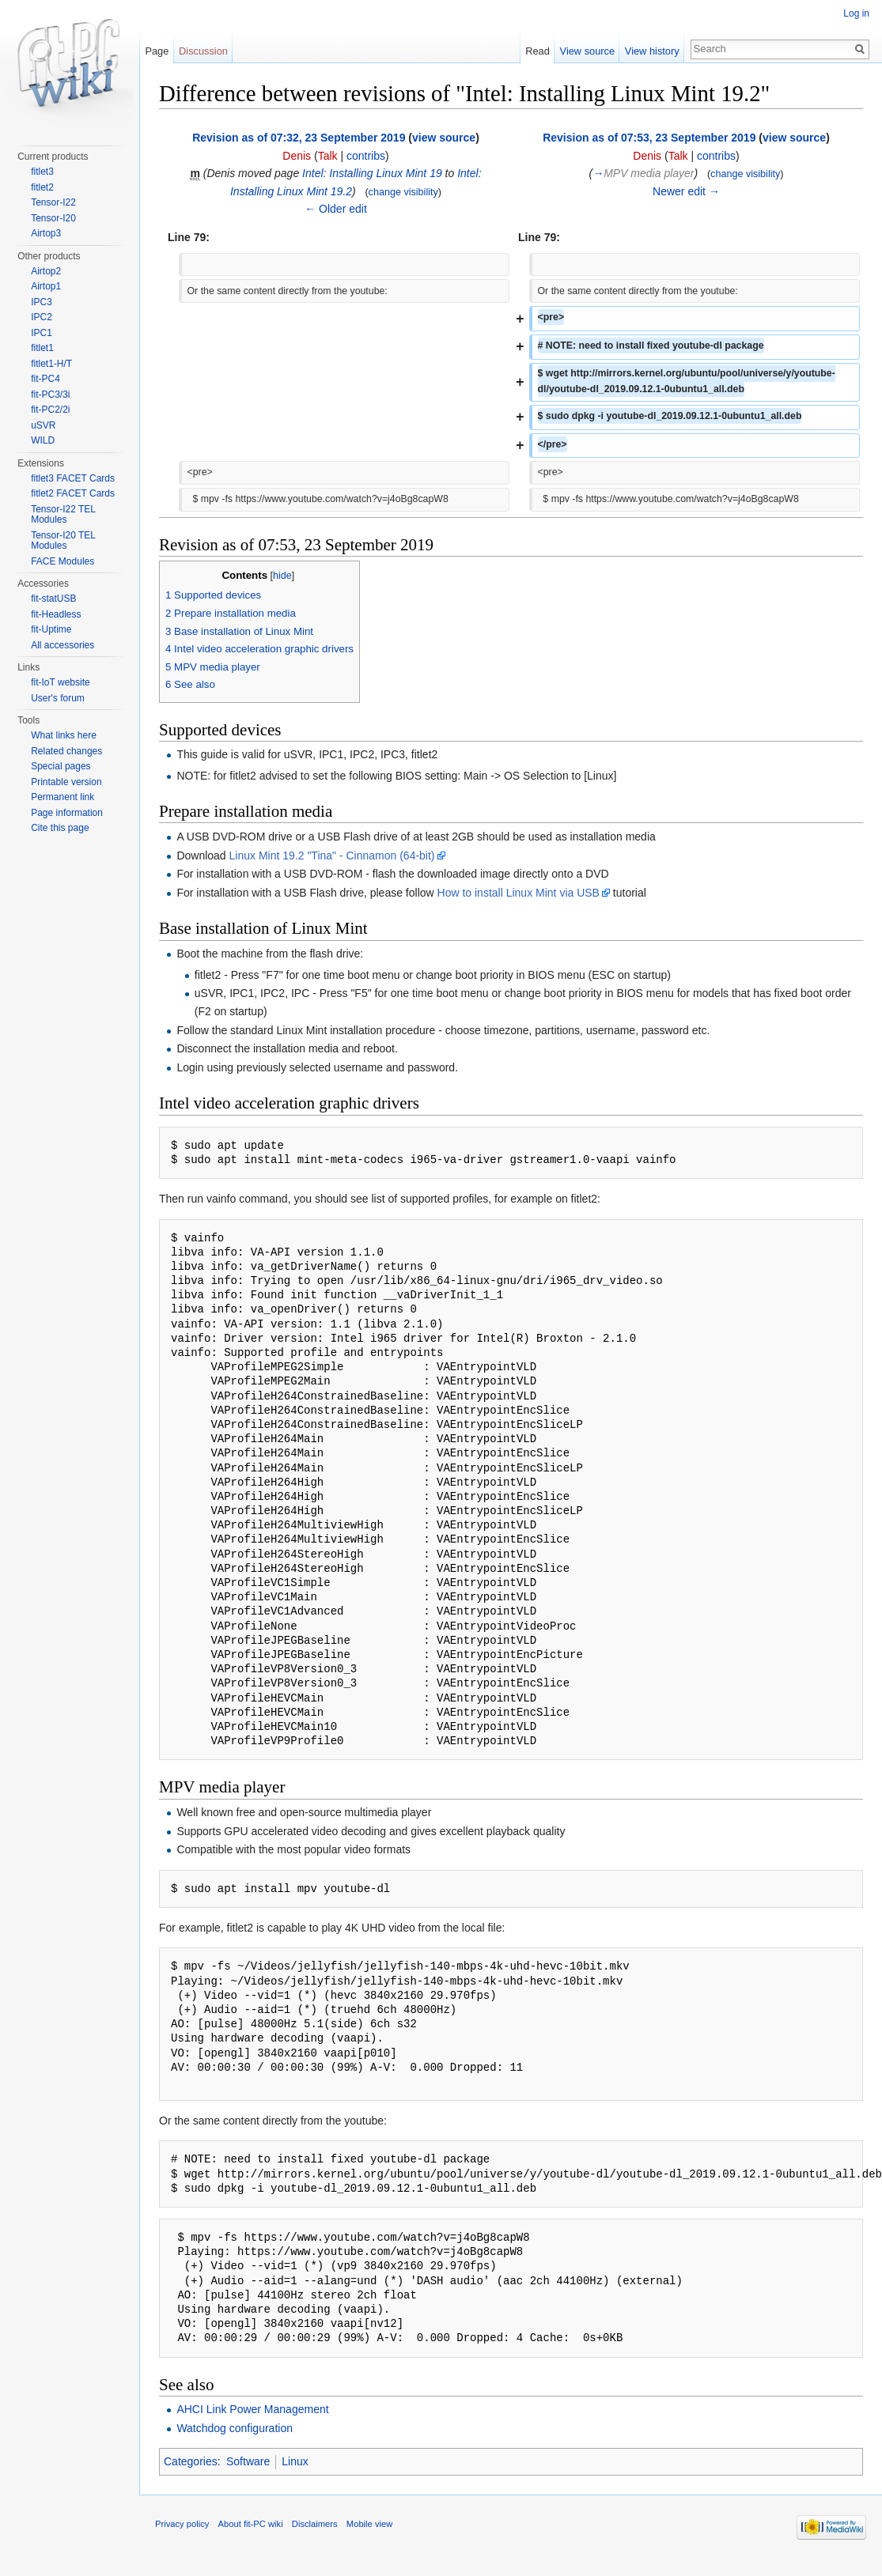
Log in (856, 13)
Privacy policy (182, 2524)
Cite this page (60, 827)
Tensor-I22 (53, 202)
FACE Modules (62, 561)
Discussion (203, 51)
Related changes (66, 751)
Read (537, 51)
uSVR (43, 425)
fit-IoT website (60, 682)
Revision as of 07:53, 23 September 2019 (649, 137)
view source (443, 137)
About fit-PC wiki (250, 2524)
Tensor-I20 (53, 218)
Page (156, 51)
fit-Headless (56, 614)
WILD (43, 440)
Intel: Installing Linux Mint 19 (372, 173)
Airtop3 (46, 233)
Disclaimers (315, 2524)
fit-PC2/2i (50, 409)
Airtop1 (46, 286)
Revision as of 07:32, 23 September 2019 (298, 137)
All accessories (62, 645)
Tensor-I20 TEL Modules (63, 541)
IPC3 (41, 302)
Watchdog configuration (234, 2428)
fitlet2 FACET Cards (73, 493)
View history (652, 51)
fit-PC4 (45, 378)
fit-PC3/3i (50, 394)
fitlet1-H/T (51, 363)
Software (248, 2461)
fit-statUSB (53, 598)
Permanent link (62, 797)
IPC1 (41, 332)
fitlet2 (42, 187)
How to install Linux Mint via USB (518, 892)
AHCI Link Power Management (252, 2409)
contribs (365, 155)
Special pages (60, 766)
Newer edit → (686, 191)
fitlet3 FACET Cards (73, 478)
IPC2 (41, 317)
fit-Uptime (51, 629)
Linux (295, 2461)
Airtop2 (46, 271)
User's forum (58, 698)
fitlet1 (42, 347)
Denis (296, 155)
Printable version (66, 782)
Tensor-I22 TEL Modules (63, 515)
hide (282, 575)
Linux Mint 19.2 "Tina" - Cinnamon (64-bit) (332, 855)
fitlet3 (42, 171)
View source (587, 51)
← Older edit (336, 208)
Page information (67, 812)
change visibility (403, 192)
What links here (64, 735)
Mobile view (369, 2524)
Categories (191, 2461)
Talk (328, 155)
